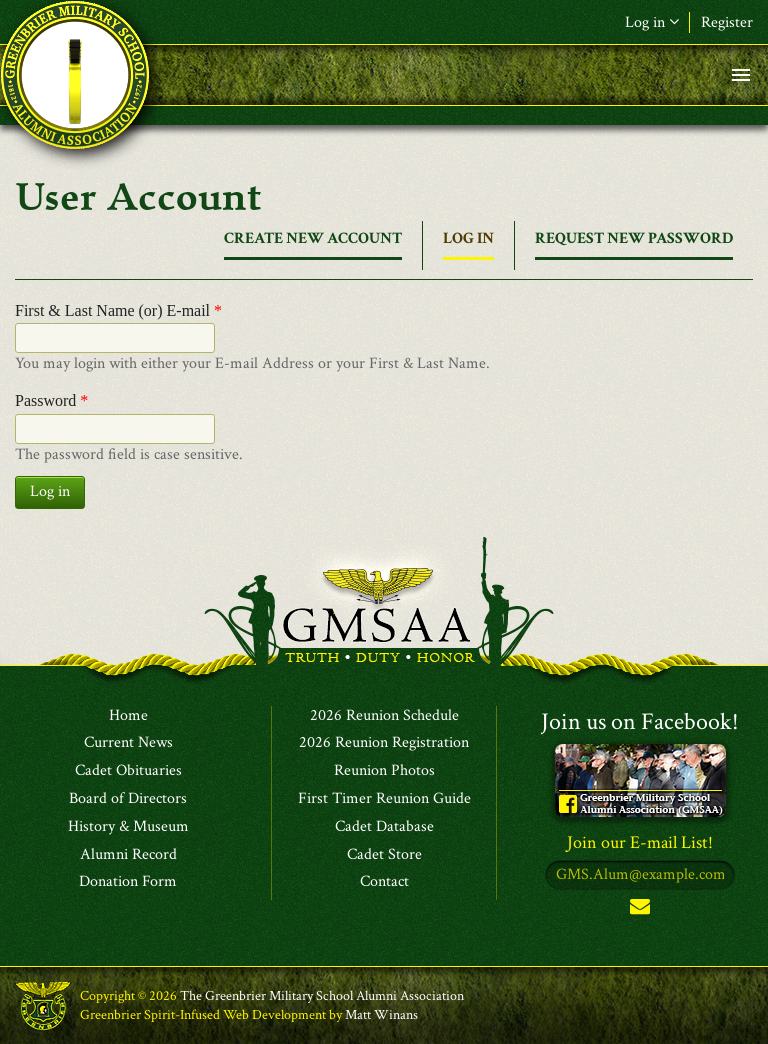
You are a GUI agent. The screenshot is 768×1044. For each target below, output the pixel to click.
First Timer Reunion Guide (384, 799)
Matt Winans (381, 1015)
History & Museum (128, 827)
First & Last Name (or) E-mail (118, 310)
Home (128, 716)
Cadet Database (384, 827)
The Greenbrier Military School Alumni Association (322, 996)
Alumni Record (128, 855)
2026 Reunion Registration (384, 743)
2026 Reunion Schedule (384, 716)
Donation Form (128, 882)
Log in (652, 22)
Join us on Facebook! (640, 721)
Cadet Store (384, 855)
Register (727, 22)
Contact (384, 882)
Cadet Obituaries (128, 771)
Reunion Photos (384, 771)
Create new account (313, 238)
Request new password (634, 238)
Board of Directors (128, 799)
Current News (128, 743)
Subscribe (640, 910)
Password (51, 400)
